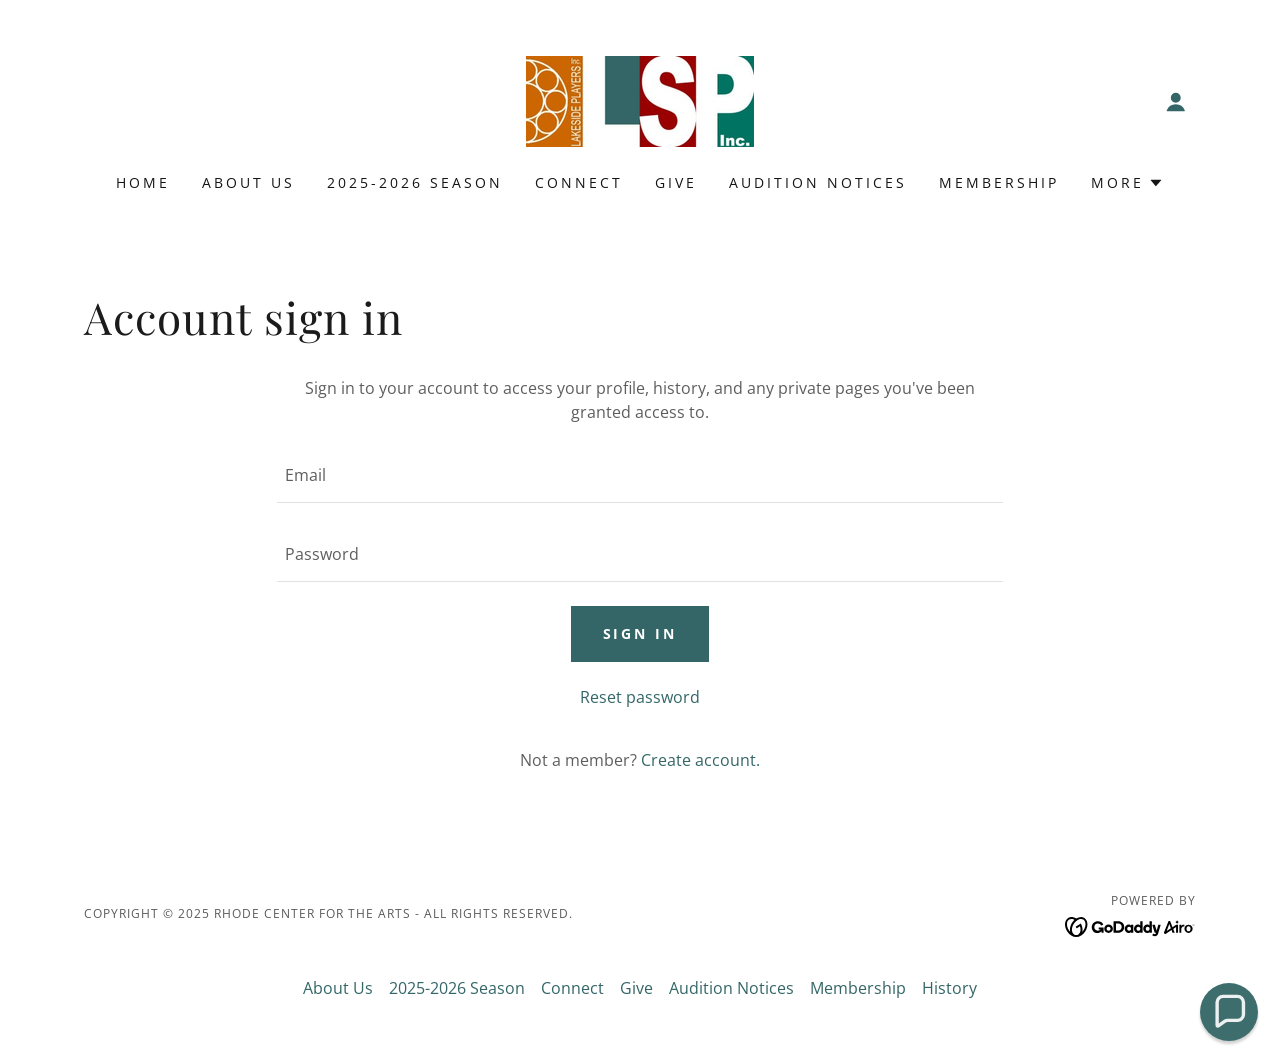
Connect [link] (579, 182)
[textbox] (639, 475)
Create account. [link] (700, 760)
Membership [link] (999, 182)
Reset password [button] (640, 697)
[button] (1176, 102)
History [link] (949, 988)
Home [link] (143, 182)
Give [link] (676, 182)
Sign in (640, 633)
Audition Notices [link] (818, 182)
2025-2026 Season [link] (415, 182)
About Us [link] (248, 182)
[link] (640, 100)
